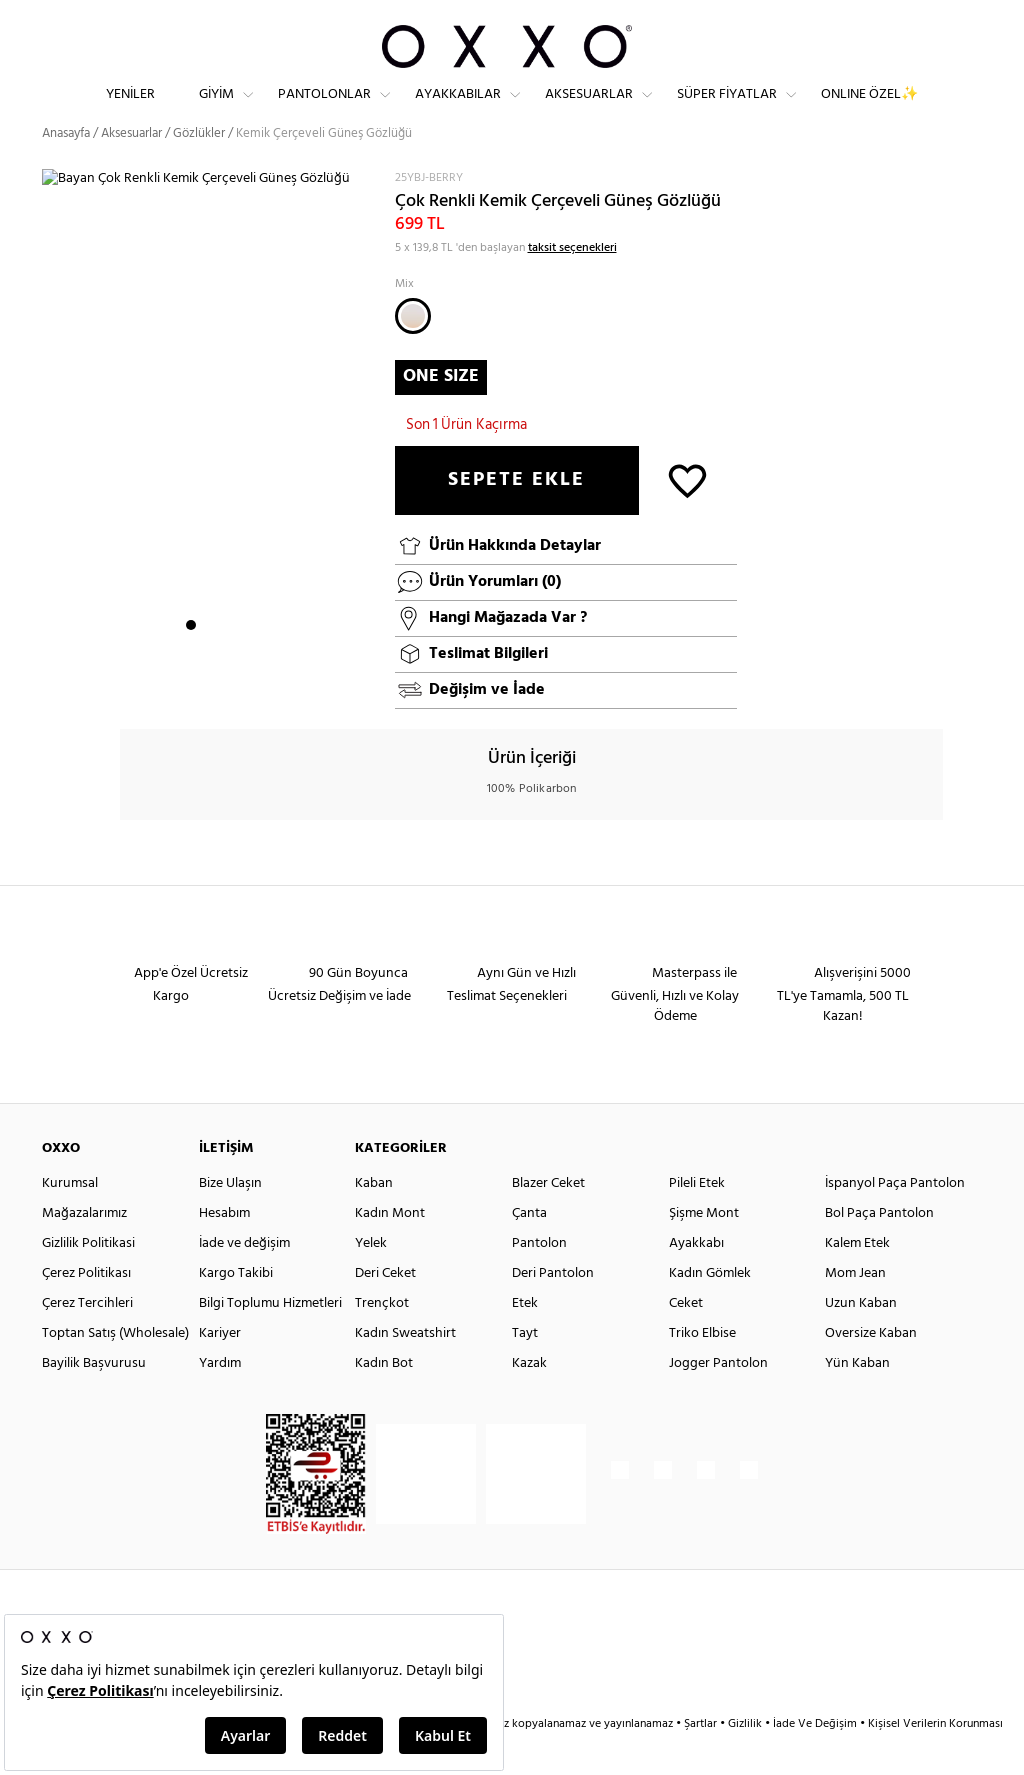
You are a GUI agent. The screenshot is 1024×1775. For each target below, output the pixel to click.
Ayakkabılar (458, 110)
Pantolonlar (324, 110)
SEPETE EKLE (516, 516)
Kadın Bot (384, 1399)
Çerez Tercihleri (87, 1339)
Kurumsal (70, 1219)
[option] (211, 449)
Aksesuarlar (589, 110)
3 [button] (227, 661)
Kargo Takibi (236, 1309)
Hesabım (224, 1249)
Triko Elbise (702, 1369)
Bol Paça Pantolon (879, 1249)
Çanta (529, 1249)
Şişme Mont (704, 1249)
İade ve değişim (244, 1279)
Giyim (216, 110)
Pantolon (539, 1279)
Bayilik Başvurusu (94, 1399)
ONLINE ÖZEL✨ (869, 110)
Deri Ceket (385, 1309)
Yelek (371, 1279)
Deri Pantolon (553, 1309)
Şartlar (702, 1760)
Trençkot (382, 1339)
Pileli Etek (697, 1219)
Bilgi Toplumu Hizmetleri (270, 1339)
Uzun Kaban (861, 1339)
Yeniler (130, 110)
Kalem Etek (857, 1279)
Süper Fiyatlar (727, 110)
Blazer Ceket (548, 1219)
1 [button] (191, 661)
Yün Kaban (857, 1399)
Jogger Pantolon (718, 1399)
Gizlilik (746, 1760)
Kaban (374, 1219)
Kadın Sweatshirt (405, 1369)
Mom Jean (855, 1309)
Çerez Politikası (86, 1309)
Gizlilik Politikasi (88, 1279)
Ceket (686, 1339)
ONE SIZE (441, 411)
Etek (525, 1339)
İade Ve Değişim (815, 1760)
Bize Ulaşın (230, 1219)
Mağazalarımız (84, 1249)
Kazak (529, 1399)
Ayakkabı (696, 1279)
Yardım (220, 1399)
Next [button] (52, 448)
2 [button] (209, 661)
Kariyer (220, 1369)
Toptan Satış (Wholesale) (115, 1369)
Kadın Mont (390, 1249)
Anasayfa (66, 169)
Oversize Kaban (871, 1369)
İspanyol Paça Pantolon (895, 1219)
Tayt (525, 1369)
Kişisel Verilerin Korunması (935, 1760)
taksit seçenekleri (572, 283)
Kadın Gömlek (710, 1309)
